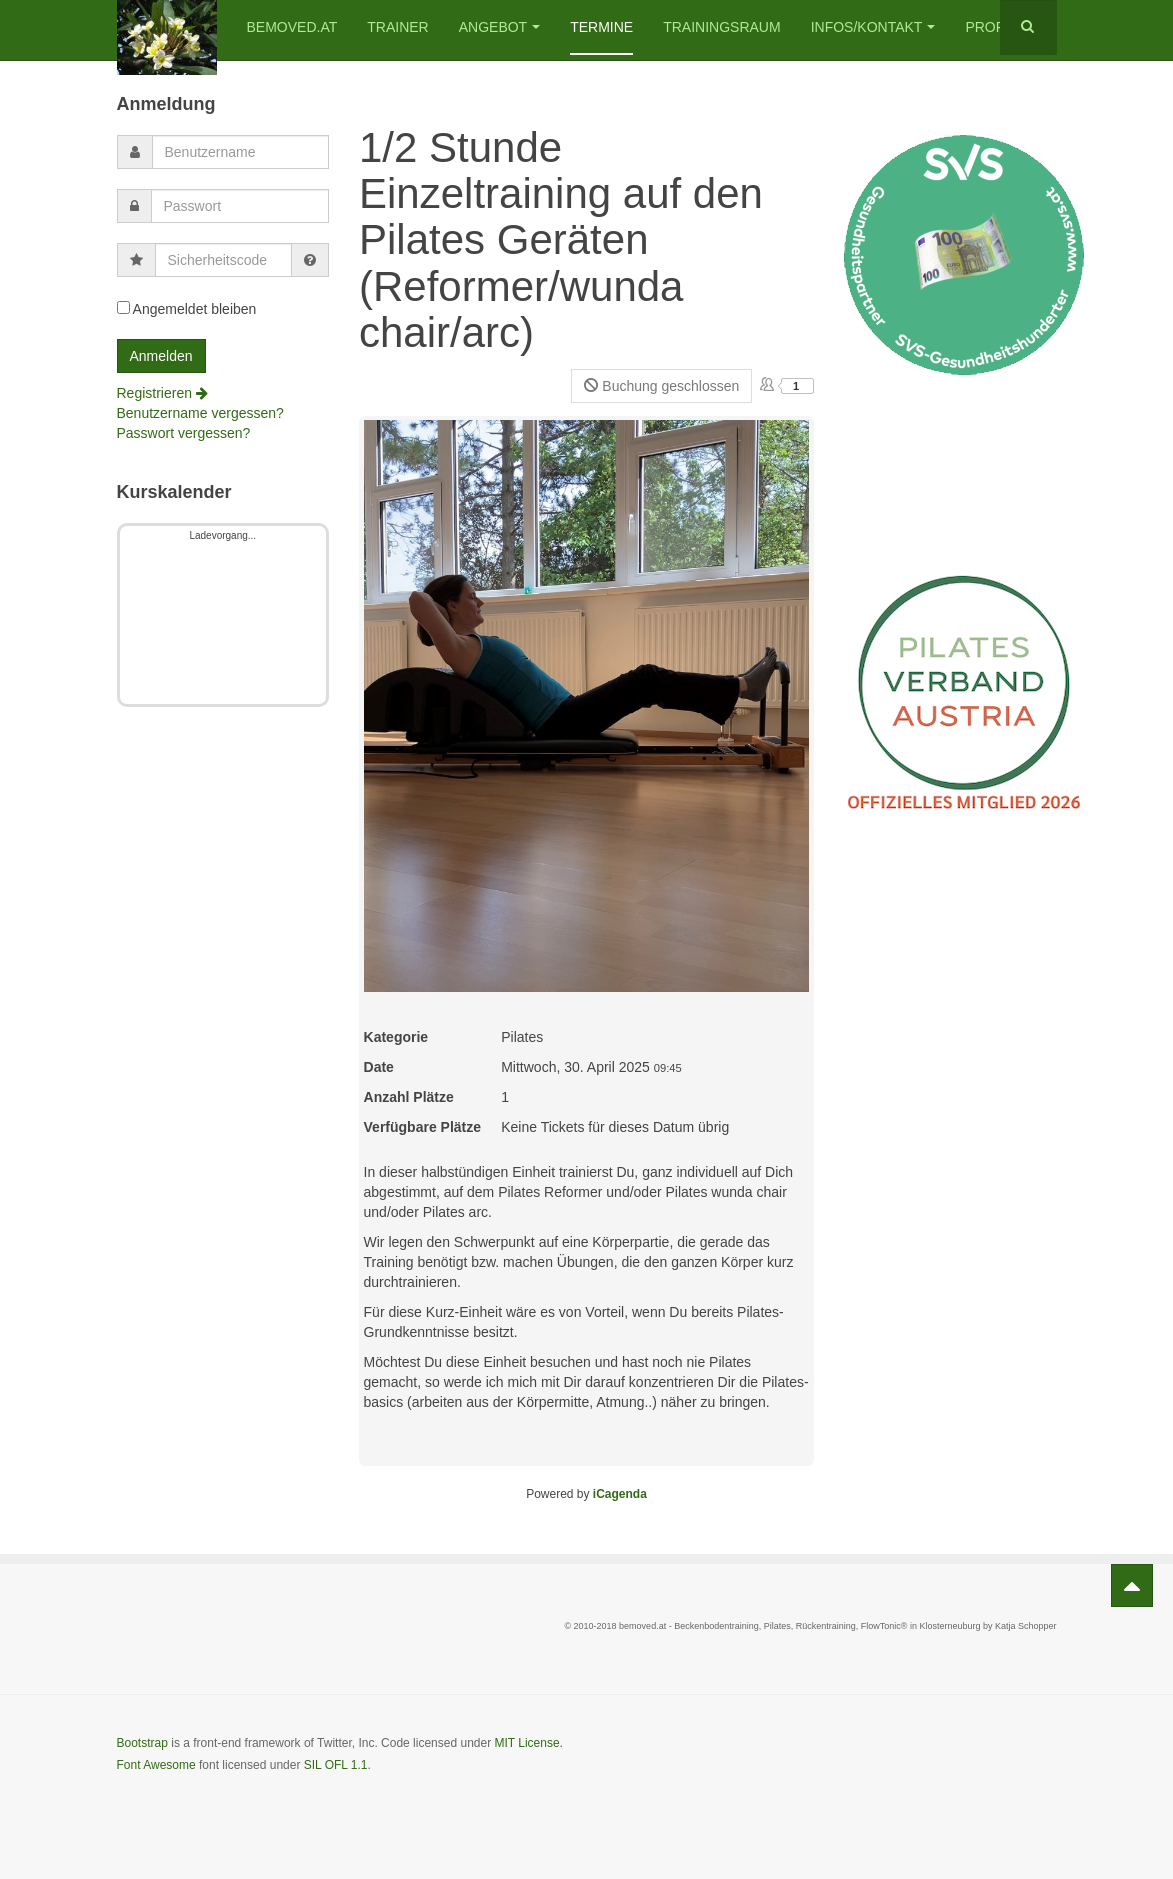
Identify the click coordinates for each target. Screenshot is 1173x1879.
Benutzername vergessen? (200, 413)
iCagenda (620, 1494)
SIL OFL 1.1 (336, 1765)
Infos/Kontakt (873, 27)
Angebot (499, 27)
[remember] (123, 307)
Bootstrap (142, 1743)
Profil (990, 27)
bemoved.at (292, 27)
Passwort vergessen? (184, 433)
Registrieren (162, 393)
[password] (240, 206)
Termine (601, 27)
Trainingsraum (721, 27)
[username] (241, 152)
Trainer (397, 27)
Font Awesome (156, 1765)
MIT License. (528, 1743)
